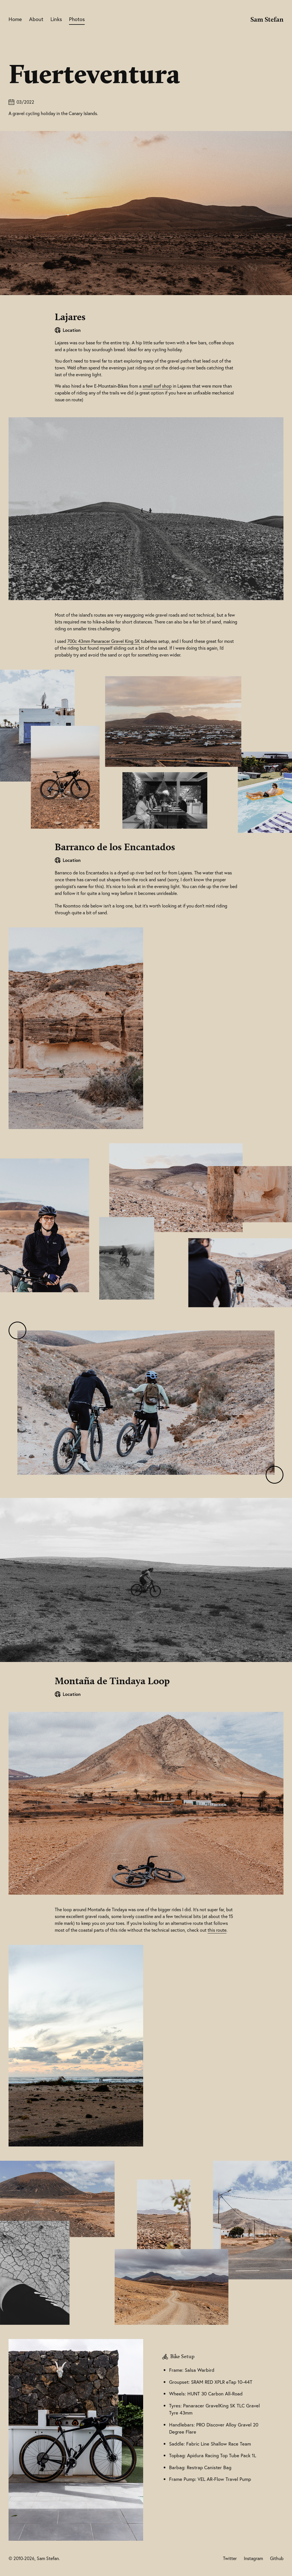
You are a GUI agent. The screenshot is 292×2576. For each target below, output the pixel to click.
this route (217, 1930)
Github (276, 2558)
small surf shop (157, 386)
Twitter (230, 2558)
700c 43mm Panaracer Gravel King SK (103, 641)
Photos (77, 19)
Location (72, 330)
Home (15, 19)
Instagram (253, 2558)
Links (56, 19)
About (36, 19)
